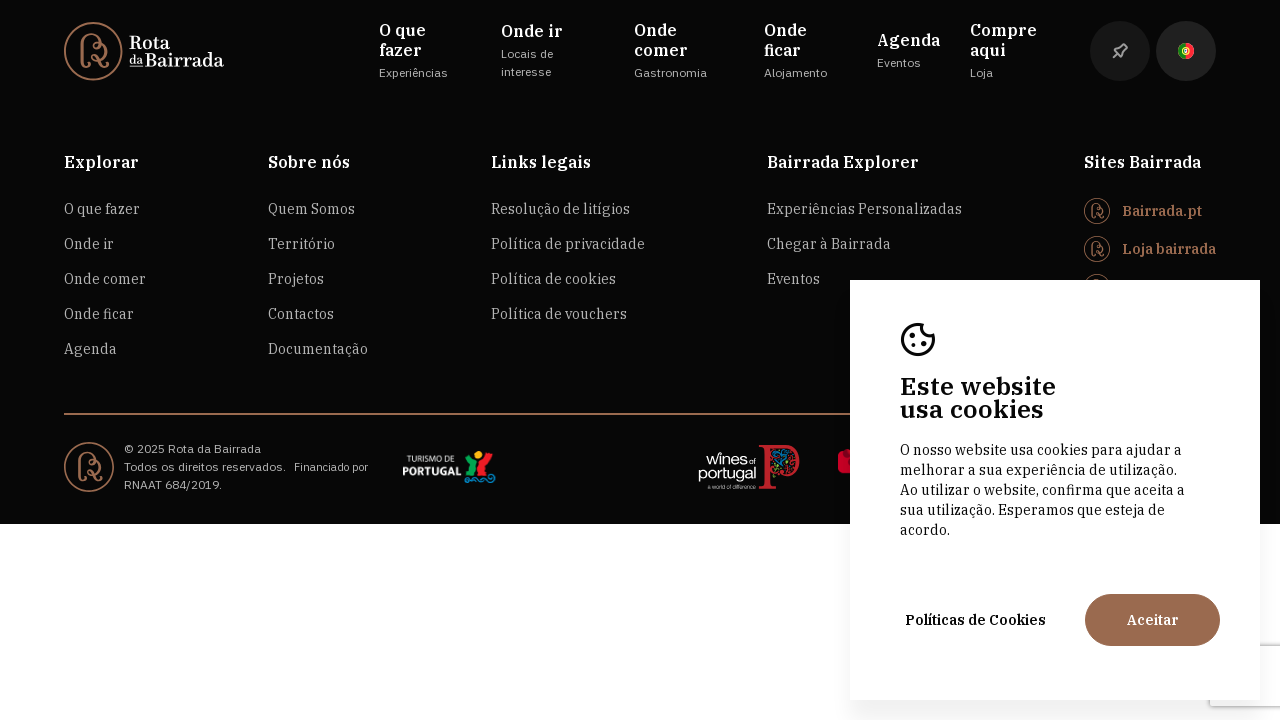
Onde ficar (99, 314)
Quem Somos (311, 209)
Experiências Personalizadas (864, 209)
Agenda (90, 349)
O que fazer (102, 209)
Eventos (793, 279)
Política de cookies (553, 279)
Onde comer (105, 279)
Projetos (296, 279)
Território (301, 244)
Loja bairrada (1169, 249)
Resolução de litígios (560, 209)
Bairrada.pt (1162, 211)
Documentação (318, 349)
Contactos (301, 314)
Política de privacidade (568, 244)
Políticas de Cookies (975, 620)
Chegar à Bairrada (829, 244)
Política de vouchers (559, 314)
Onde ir (89, 244)
